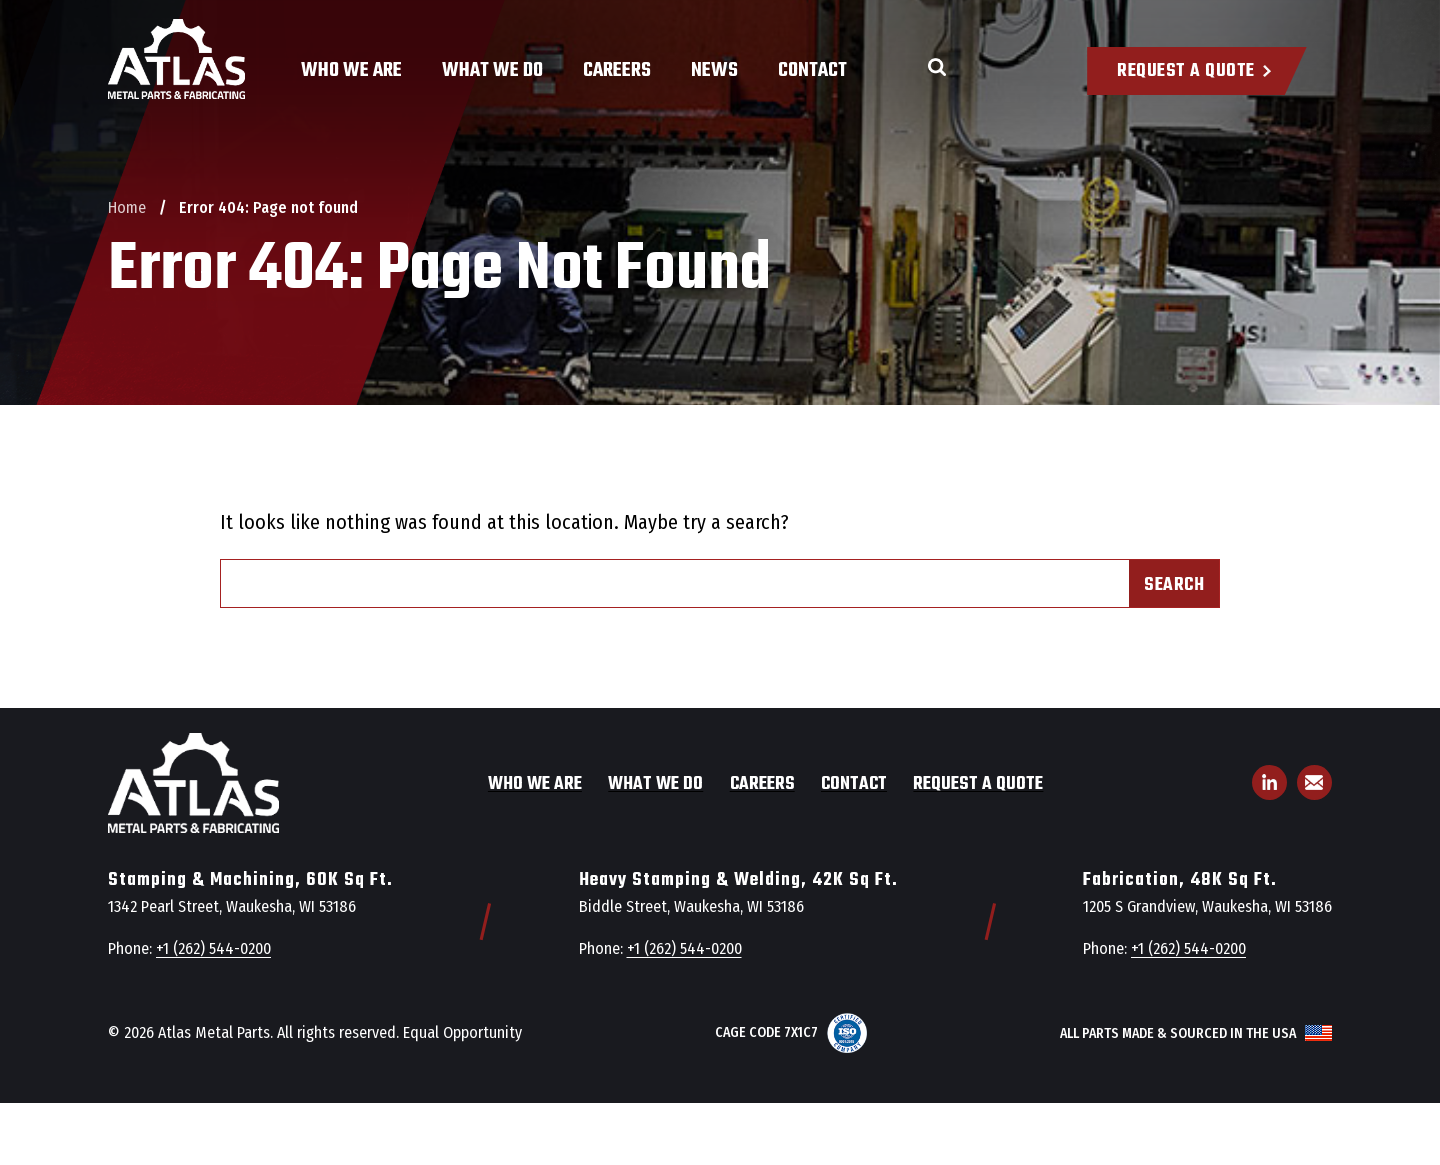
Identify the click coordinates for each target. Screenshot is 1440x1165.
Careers (617, 70)
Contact (812, 70)
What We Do (492, 70)
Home (127, 207)
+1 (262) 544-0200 (213, 948)
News (714, 70)
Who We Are (351, 70)
